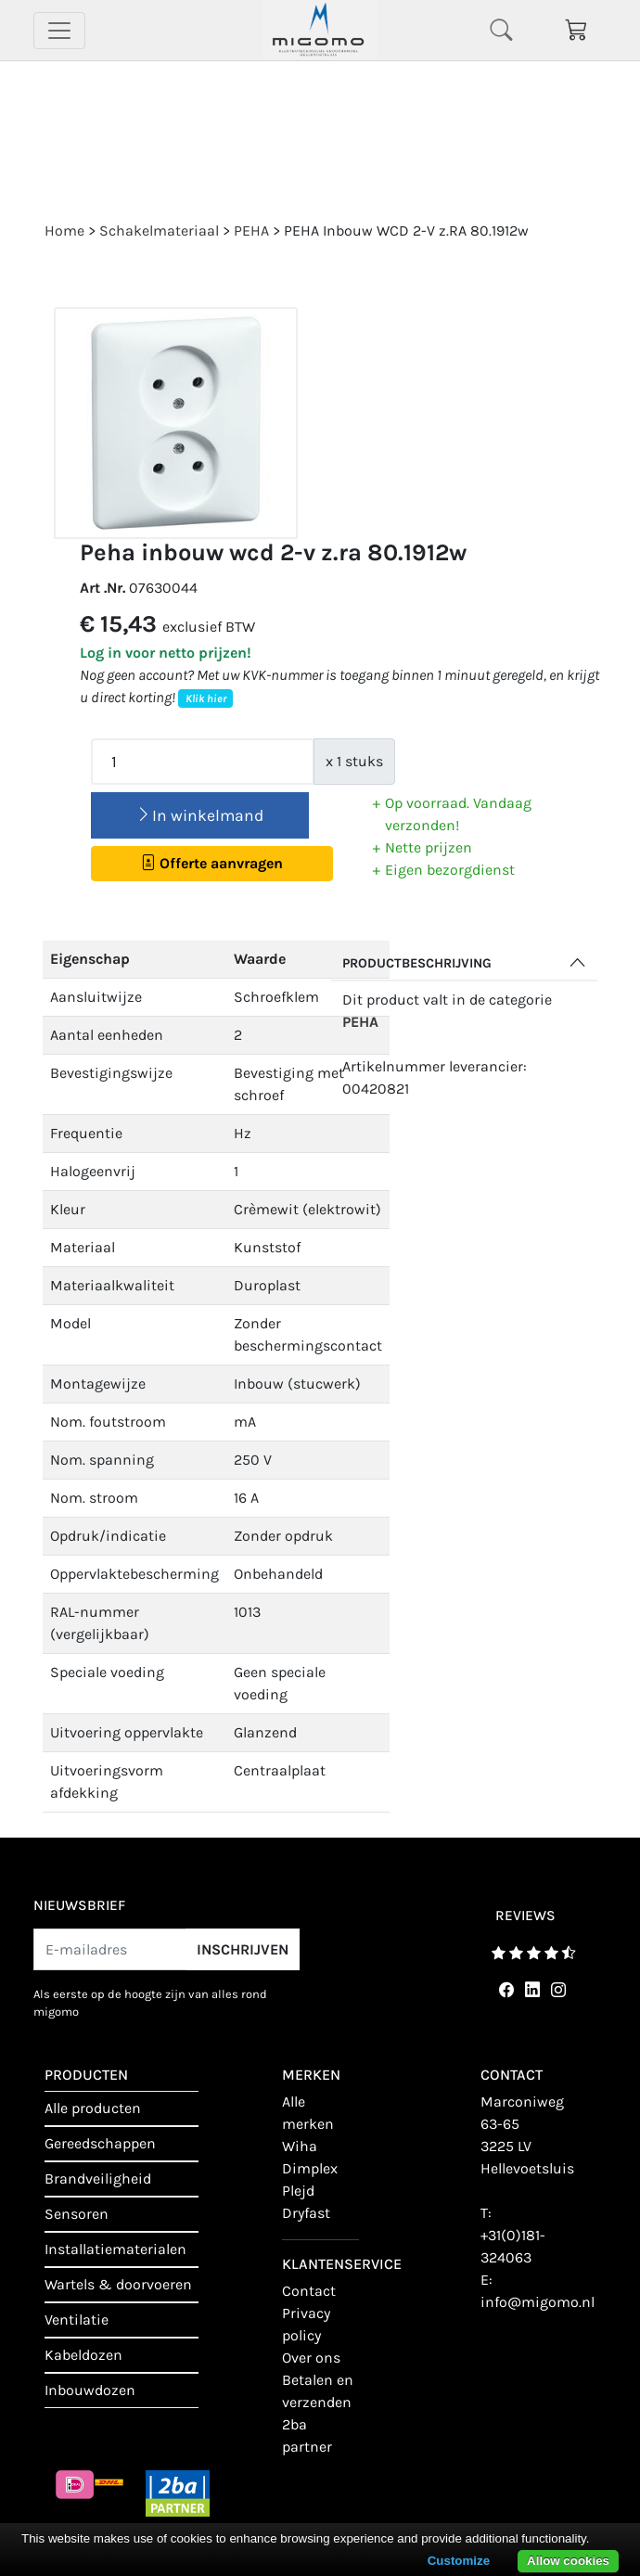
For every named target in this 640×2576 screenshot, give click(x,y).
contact (309, 2291)
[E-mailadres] (109, 1949)
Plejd (298, 2190)
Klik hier (206, 698)
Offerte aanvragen (212, 863)
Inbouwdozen (90, 2390)
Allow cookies (568, 2561)
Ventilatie (77, 2319)
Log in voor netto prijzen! (165, 652)
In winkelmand (199, 815)
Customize (459, 2561)
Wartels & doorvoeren (118, 2284)
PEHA (360, 1022)
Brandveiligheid (98, 2178)
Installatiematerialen (115, 2249)
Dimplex (310, 2168)
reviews (525, 1915)
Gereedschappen (100, 2143)
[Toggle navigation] (59, 30)
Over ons (311, 2357)
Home (64, 230)
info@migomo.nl (537, 2302)
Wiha (299, 2146)
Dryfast (306, 2213)
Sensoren (77, 2214)
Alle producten (93, 2108)
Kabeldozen (83, 2355)
